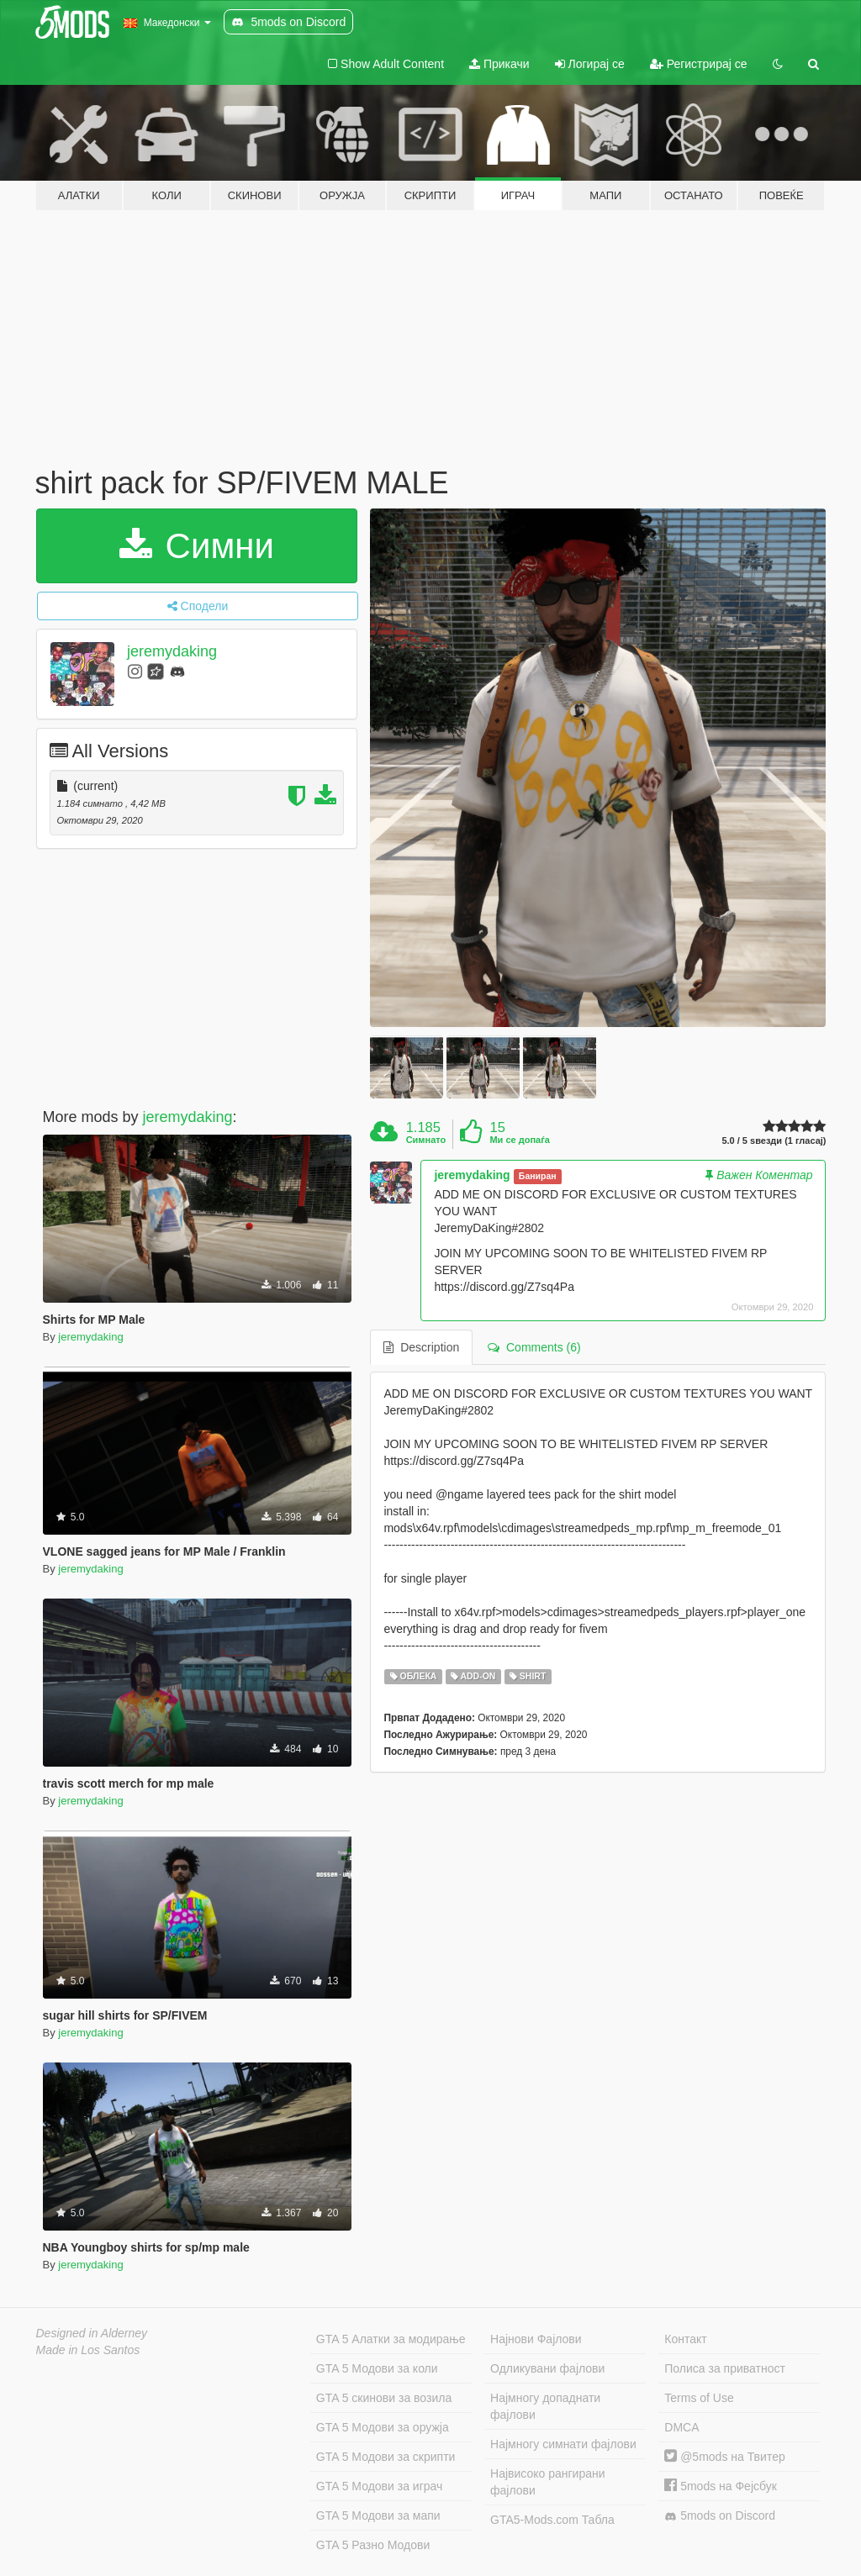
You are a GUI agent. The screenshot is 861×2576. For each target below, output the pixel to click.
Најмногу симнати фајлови (563, 2444)
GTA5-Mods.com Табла (552, 2519)
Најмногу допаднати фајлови (545, 2406)
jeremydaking (172, 651)
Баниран (538, 1176)
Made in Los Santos (88, 2350)
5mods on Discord (719, 2516)
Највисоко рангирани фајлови (547, 2482)
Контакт (685, 2339)
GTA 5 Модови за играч (379, 2486)
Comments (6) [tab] (534, 1347)
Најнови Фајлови (536, 2339)
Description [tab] (421, 1347)
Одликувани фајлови (547, 2368)
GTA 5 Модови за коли (377, 2368)
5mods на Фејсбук (720, 2486)
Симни (196, 546)
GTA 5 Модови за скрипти (386, 2456)
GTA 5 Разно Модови (373, 2545)
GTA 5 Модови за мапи (378, 2515)
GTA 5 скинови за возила (384, 2398)
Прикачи (499, 64)
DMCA (681, 2427)
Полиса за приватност (724, 2368)
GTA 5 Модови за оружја (382, 2427)
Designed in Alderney (92, 2333)
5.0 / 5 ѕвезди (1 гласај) (773, 1141)
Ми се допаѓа (519, 1140)
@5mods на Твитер (724, 2456)
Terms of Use (698, 2398)
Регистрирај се (698, 64)
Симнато (426, 1140)
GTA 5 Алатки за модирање (391, 2339)
